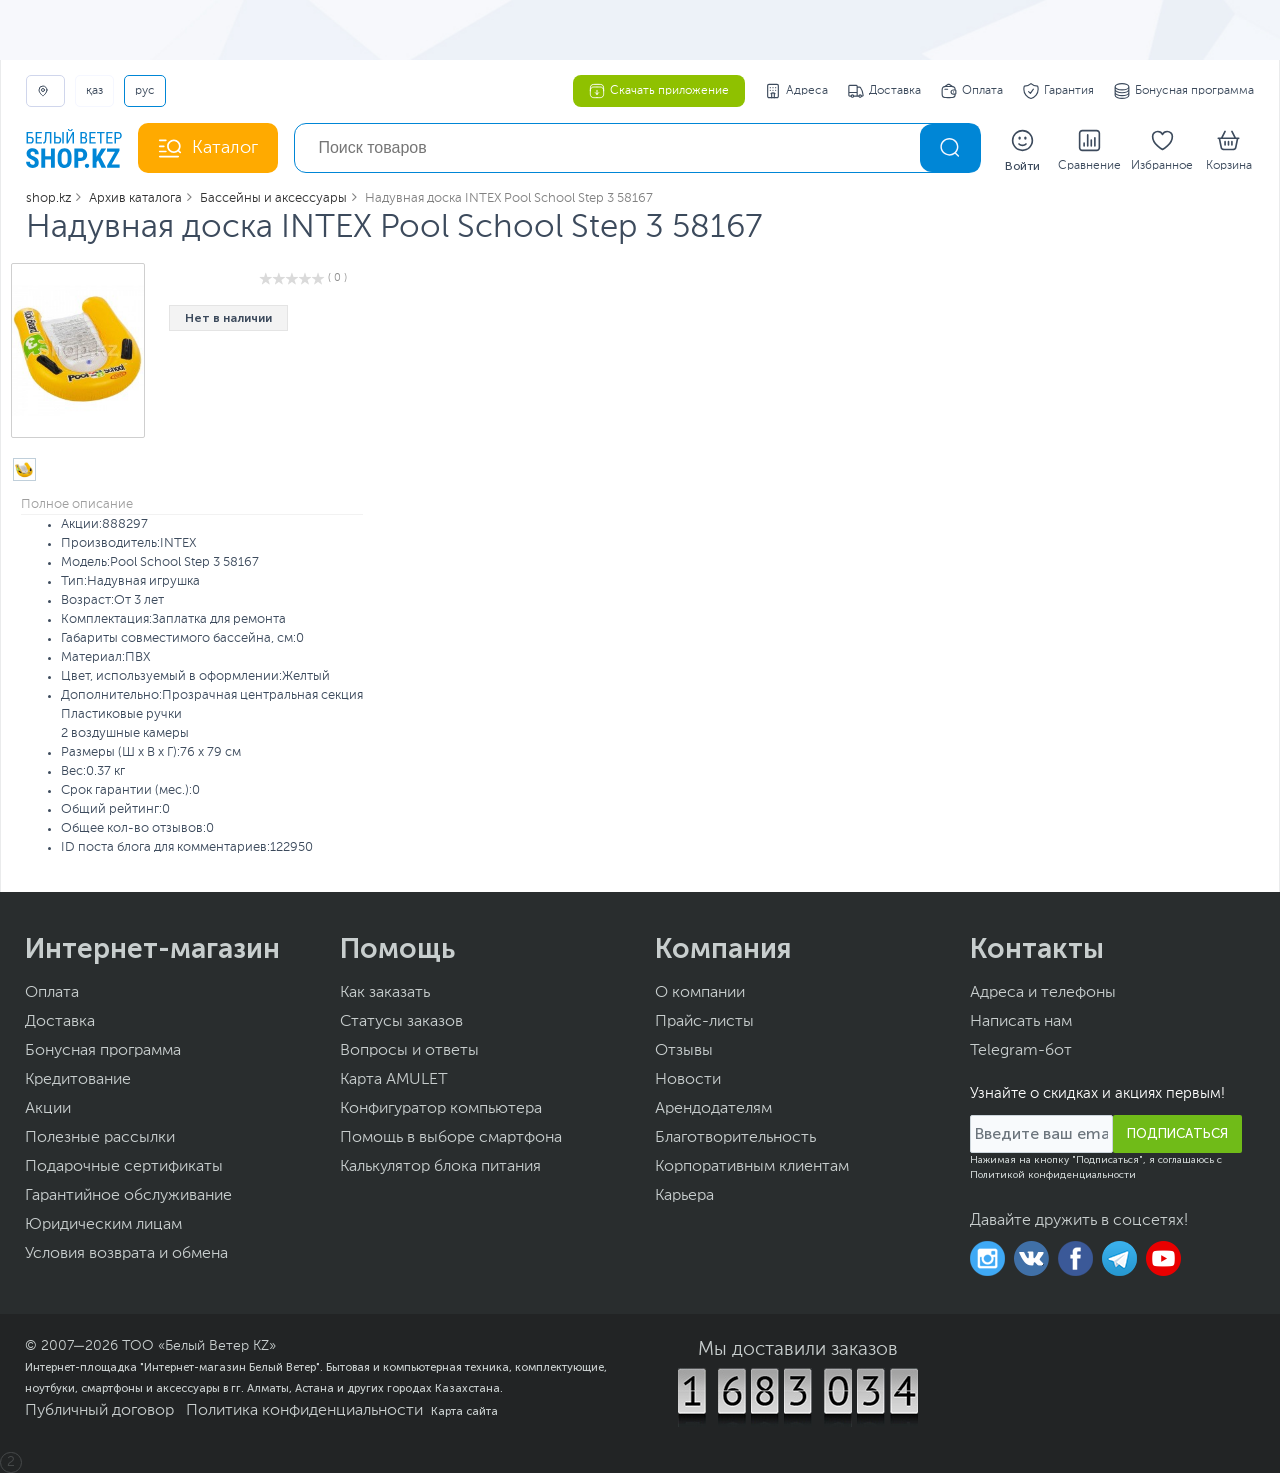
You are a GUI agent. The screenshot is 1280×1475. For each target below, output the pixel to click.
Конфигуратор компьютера (441, 1111)
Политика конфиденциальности (304, 1413)
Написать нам (1021, 1024)
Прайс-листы (704, 1024)
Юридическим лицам (103, 1227)
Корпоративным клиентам (752, 1169)
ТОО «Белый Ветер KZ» (199, 1348)
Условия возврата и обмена (126, 1256)
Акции (48, 1111)
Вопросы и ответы (409, 1053)
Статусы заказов (401, 1024)
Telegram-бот (1021, 1053)
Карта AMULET (394, 1082)
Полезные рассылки (100, 1140)
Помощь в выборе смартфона (451, 1140)
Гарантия (1058, 91)
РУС (145, 91)
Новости (688, 1082)
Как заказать (385, 995)
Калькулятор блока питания (440, 1169)
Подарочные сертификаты (124, 1169)
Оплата (972, 91)
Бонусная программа (1184, 91)
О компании (700, 995)
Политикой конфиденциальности (1053, 1177)
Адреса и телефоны (1043, 995)
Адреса (796, 91)
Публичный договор (99, 1413)
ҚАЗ (94, 91)
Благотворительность (735, 1140)
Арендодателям (713, 1111)
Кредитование (78, 1082)
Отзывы (684, 1053)
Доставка (884, 91)
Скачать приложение (659, 91)
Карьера (684, 1198)
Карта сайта (464, 1413)
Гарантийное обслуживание (128, 1198)
